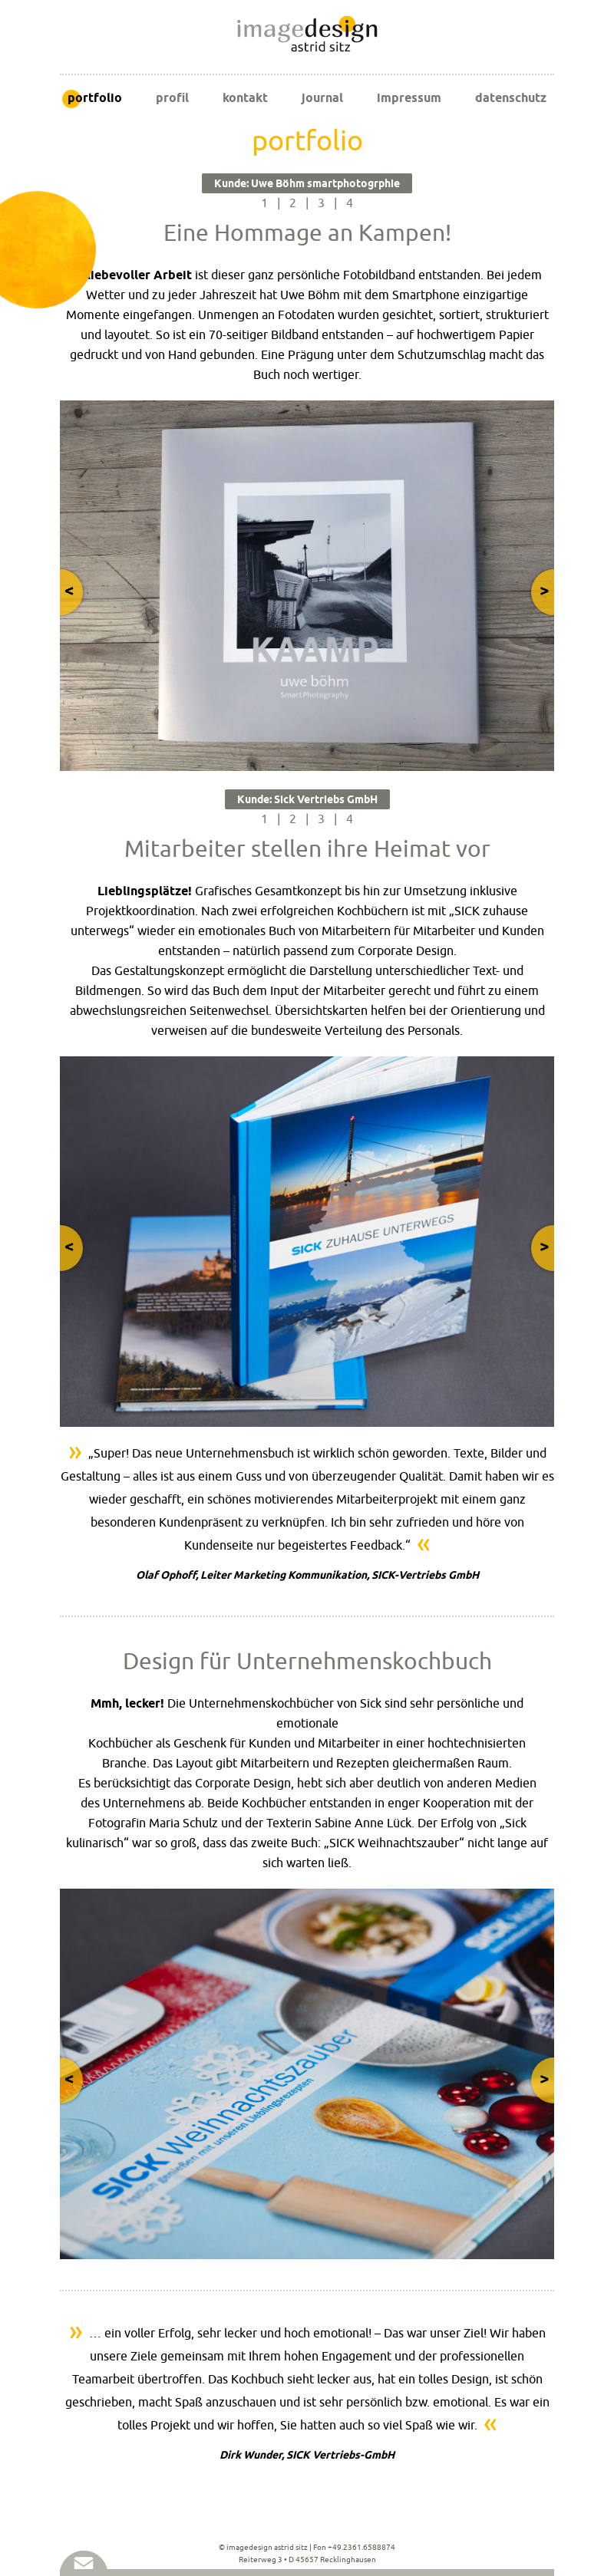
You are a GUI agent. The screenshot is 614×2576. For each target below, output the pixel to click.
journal (322, 98)
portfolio (95, 98)
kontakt (245, 98)
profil (172, 98)
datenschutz (510, 98)
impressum (409, 98)
